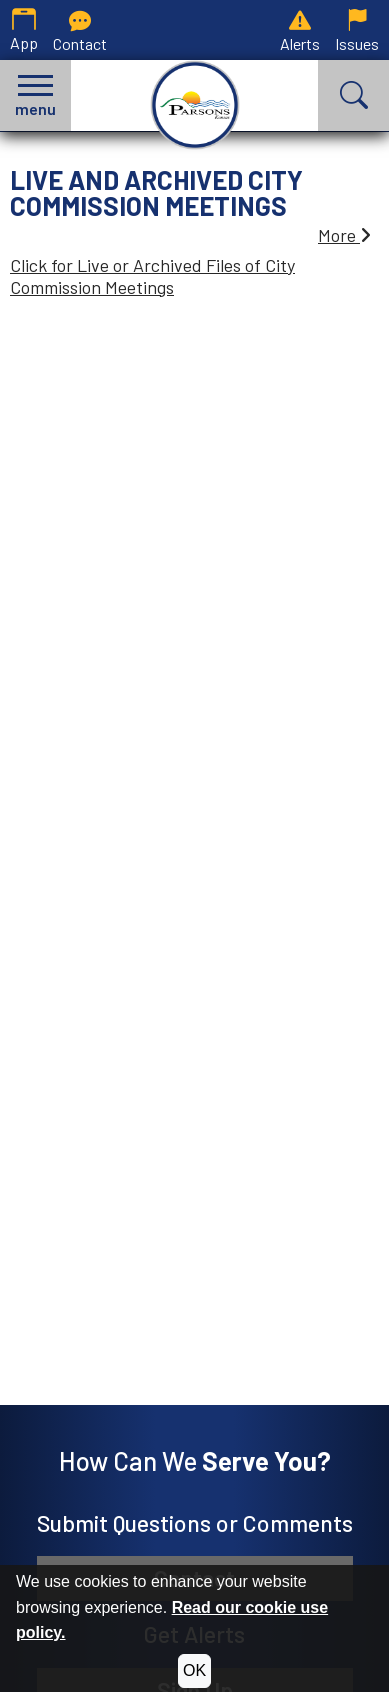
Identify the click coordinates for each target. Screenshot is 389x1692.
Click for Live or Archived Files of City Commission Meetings (152, 276)
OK (194, 1670)
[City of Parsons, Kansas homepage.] (195, 105)
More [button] (344, 235)
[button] (35, 95)
